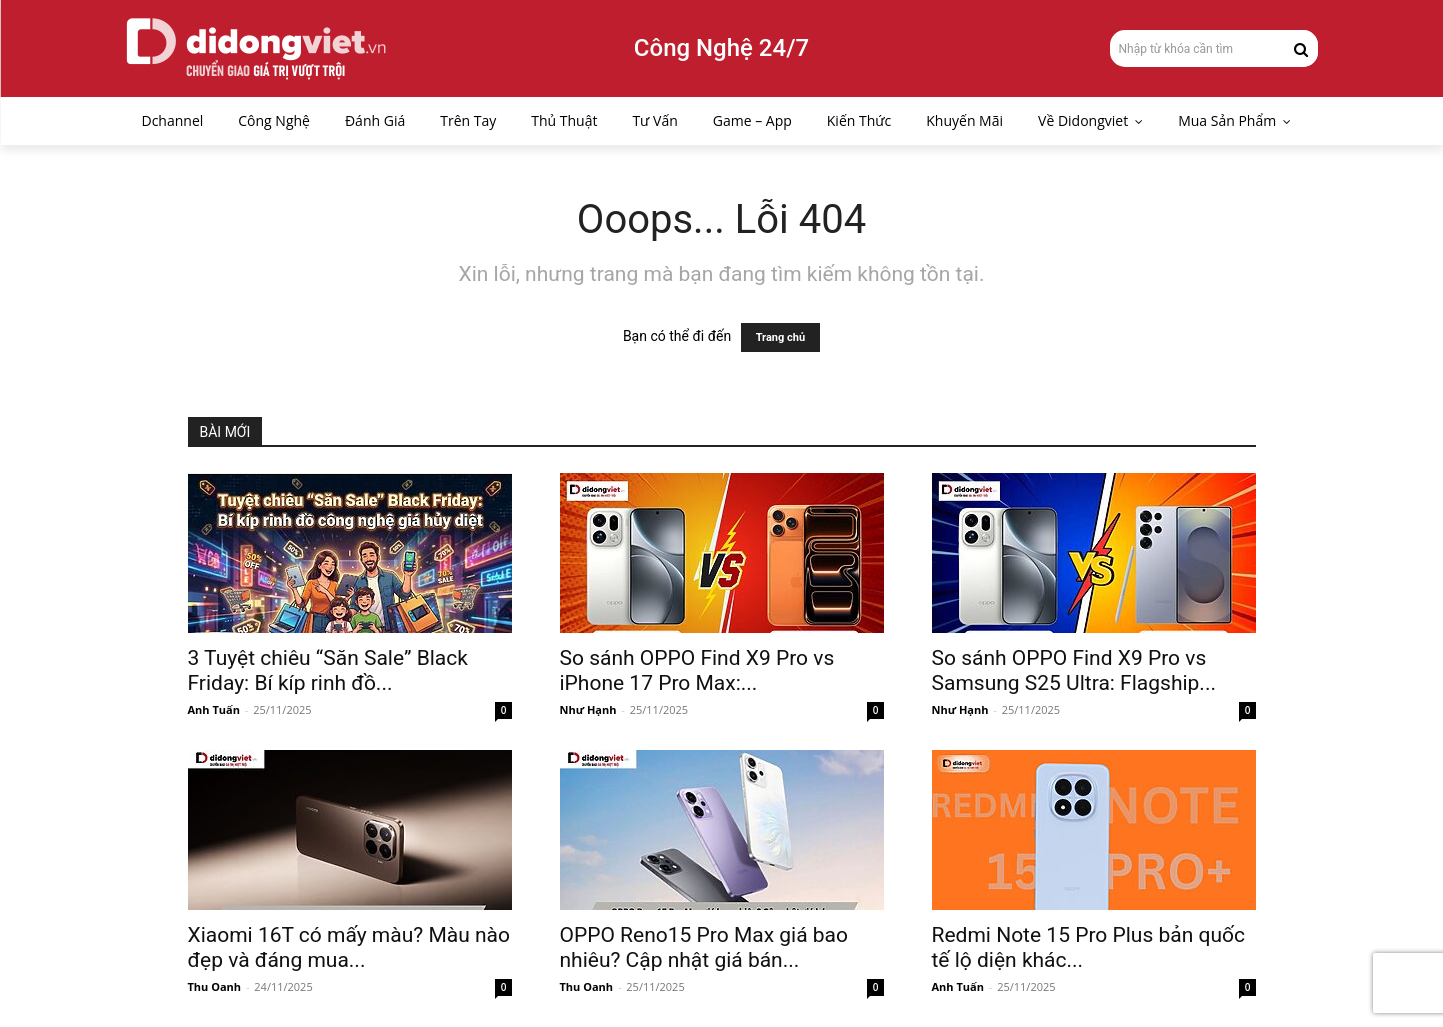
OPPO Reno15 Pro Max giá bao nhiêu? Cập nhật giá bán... (704, 947)
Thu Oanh (215, 986)
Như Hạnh (588, 709)
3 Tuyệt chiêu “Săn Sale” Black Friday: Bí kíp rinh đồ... (328, 670)
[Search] (1301, 48)
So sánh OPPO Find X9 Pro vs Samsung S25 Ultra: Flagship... (1074, 670)
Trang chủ (780, 337)
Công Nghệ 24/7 (721, 48)
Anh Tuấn (214, 709)
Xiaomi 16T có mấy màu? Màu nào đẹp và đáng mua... (349, 947)
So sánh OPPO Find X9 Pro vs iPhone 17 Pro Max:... (697, 670)
